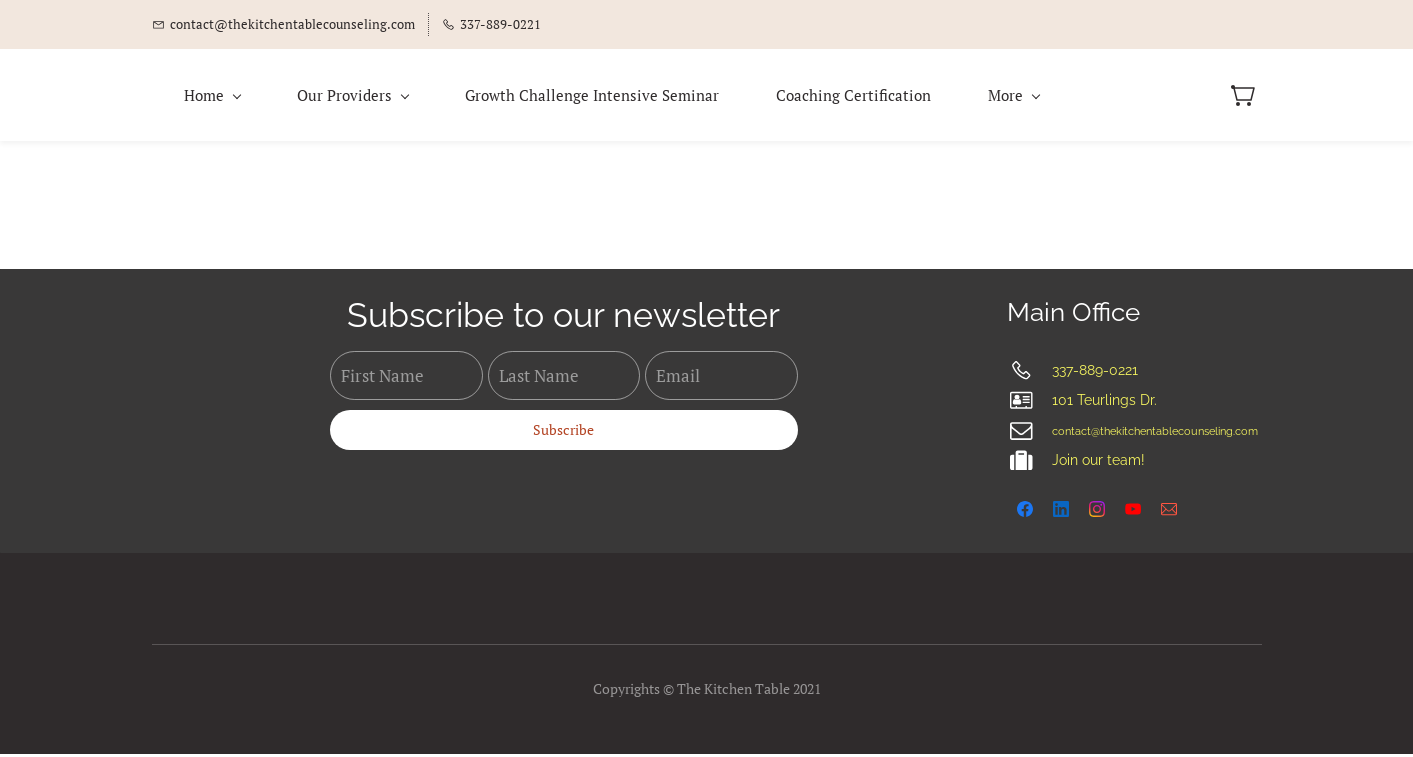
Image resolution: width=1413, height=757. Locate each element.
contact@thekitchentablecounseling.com (1155, 435)
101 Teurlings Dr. (1104, 404)
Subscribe (563, 432)
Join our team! (1098, 464)
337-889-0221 (1095, 374)
